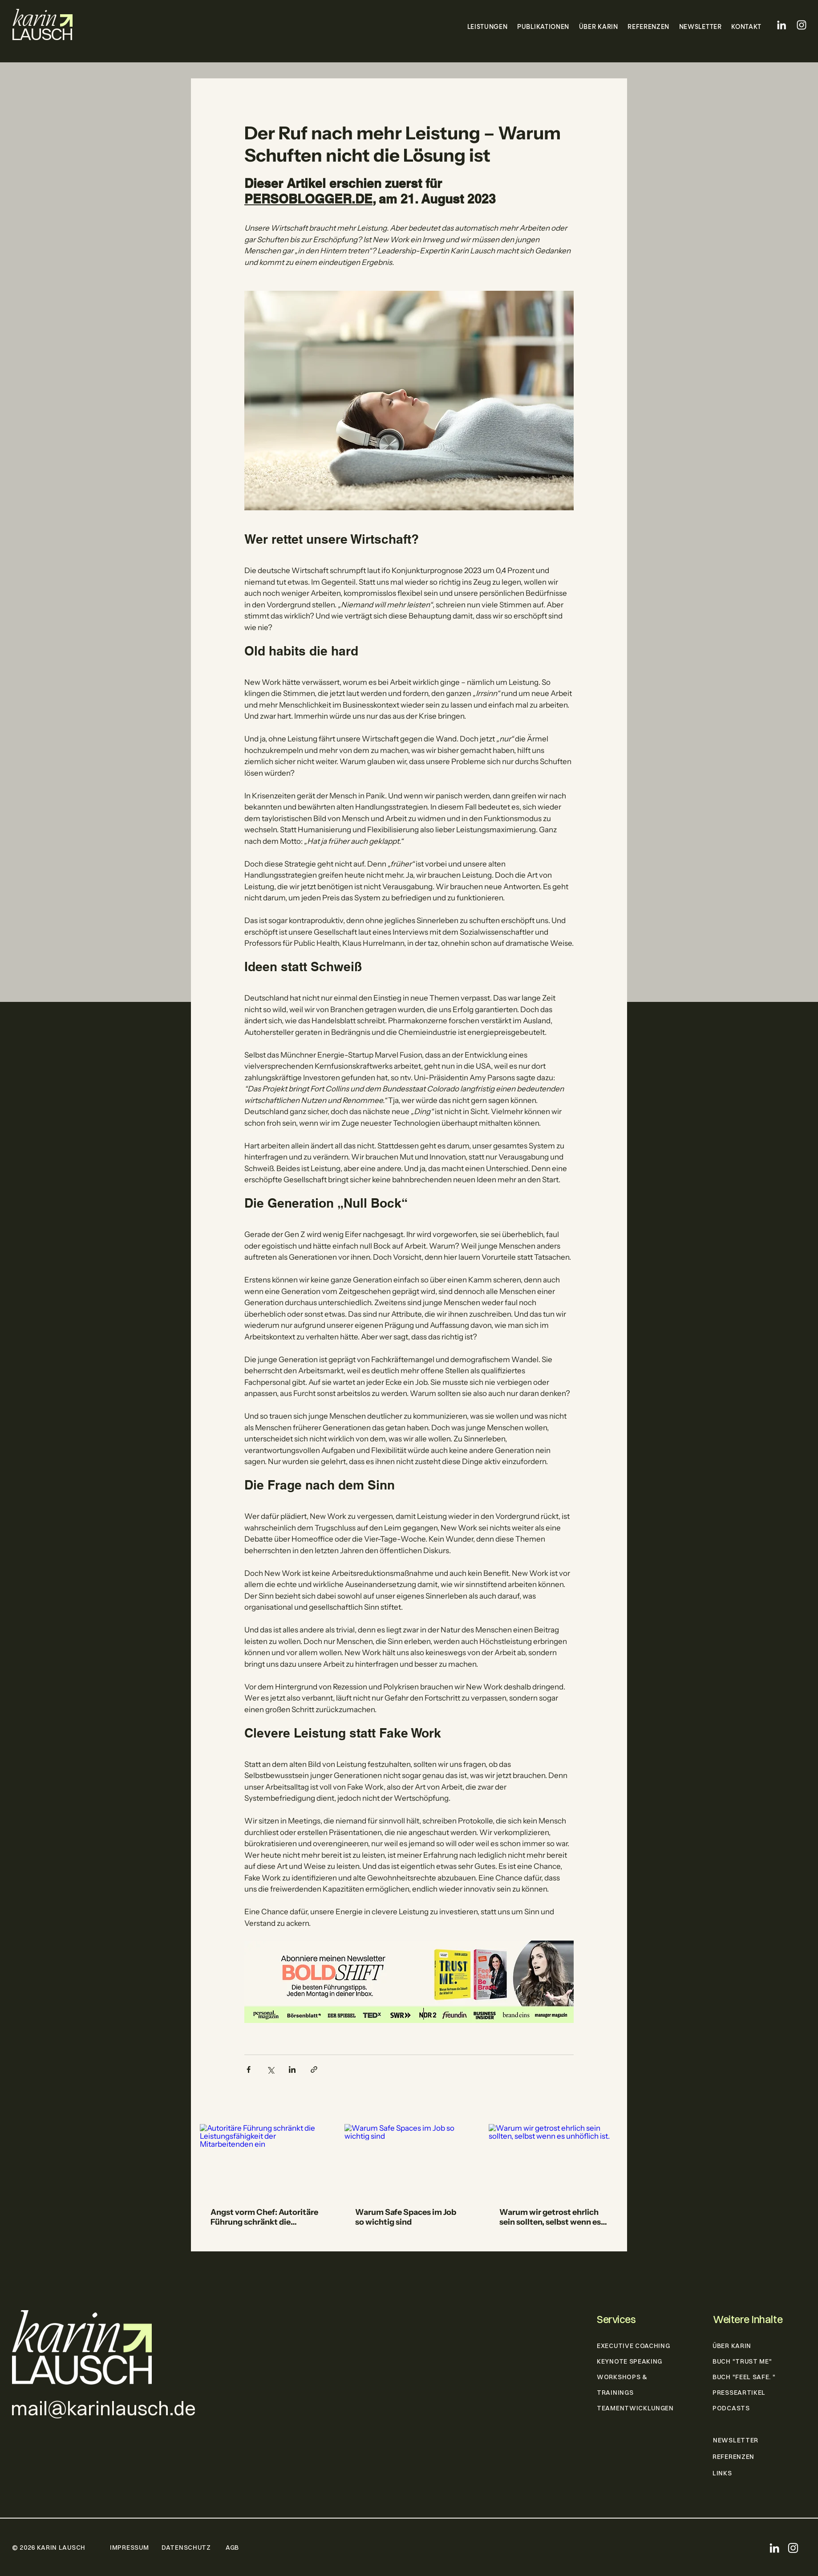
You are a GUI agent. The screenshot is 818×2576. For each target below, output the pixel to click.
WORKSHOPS (618, 2377)
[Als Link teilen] (314, 2069)
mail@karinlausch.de (103, 2408)
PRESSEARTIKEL (739, 2393)
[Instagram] (801, 25)
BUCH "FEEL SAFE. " (744, 2377)
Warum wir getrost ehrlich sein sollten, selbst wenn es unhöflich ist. (550, 2217)
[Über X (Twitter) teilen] (270, 2069)
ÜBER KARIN (732, 2346)
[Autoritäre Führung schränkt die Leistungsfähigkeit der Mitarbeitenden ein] (264, 2160)
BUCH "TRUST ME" (742, 2361)
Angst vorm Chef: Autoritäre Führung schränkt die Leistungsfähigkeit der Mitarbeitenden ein (264, 2217)
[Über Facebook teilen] (248, 2069)
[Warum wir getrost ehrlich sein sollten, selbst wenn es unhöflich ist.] (553, 2160)
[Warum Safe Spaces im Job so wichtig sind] (409, 2160)
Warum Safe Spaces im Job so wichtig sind (405, 2217)
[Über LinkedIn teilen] (292, 2069)
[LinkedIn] (781, 25)
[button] (485, 27)
